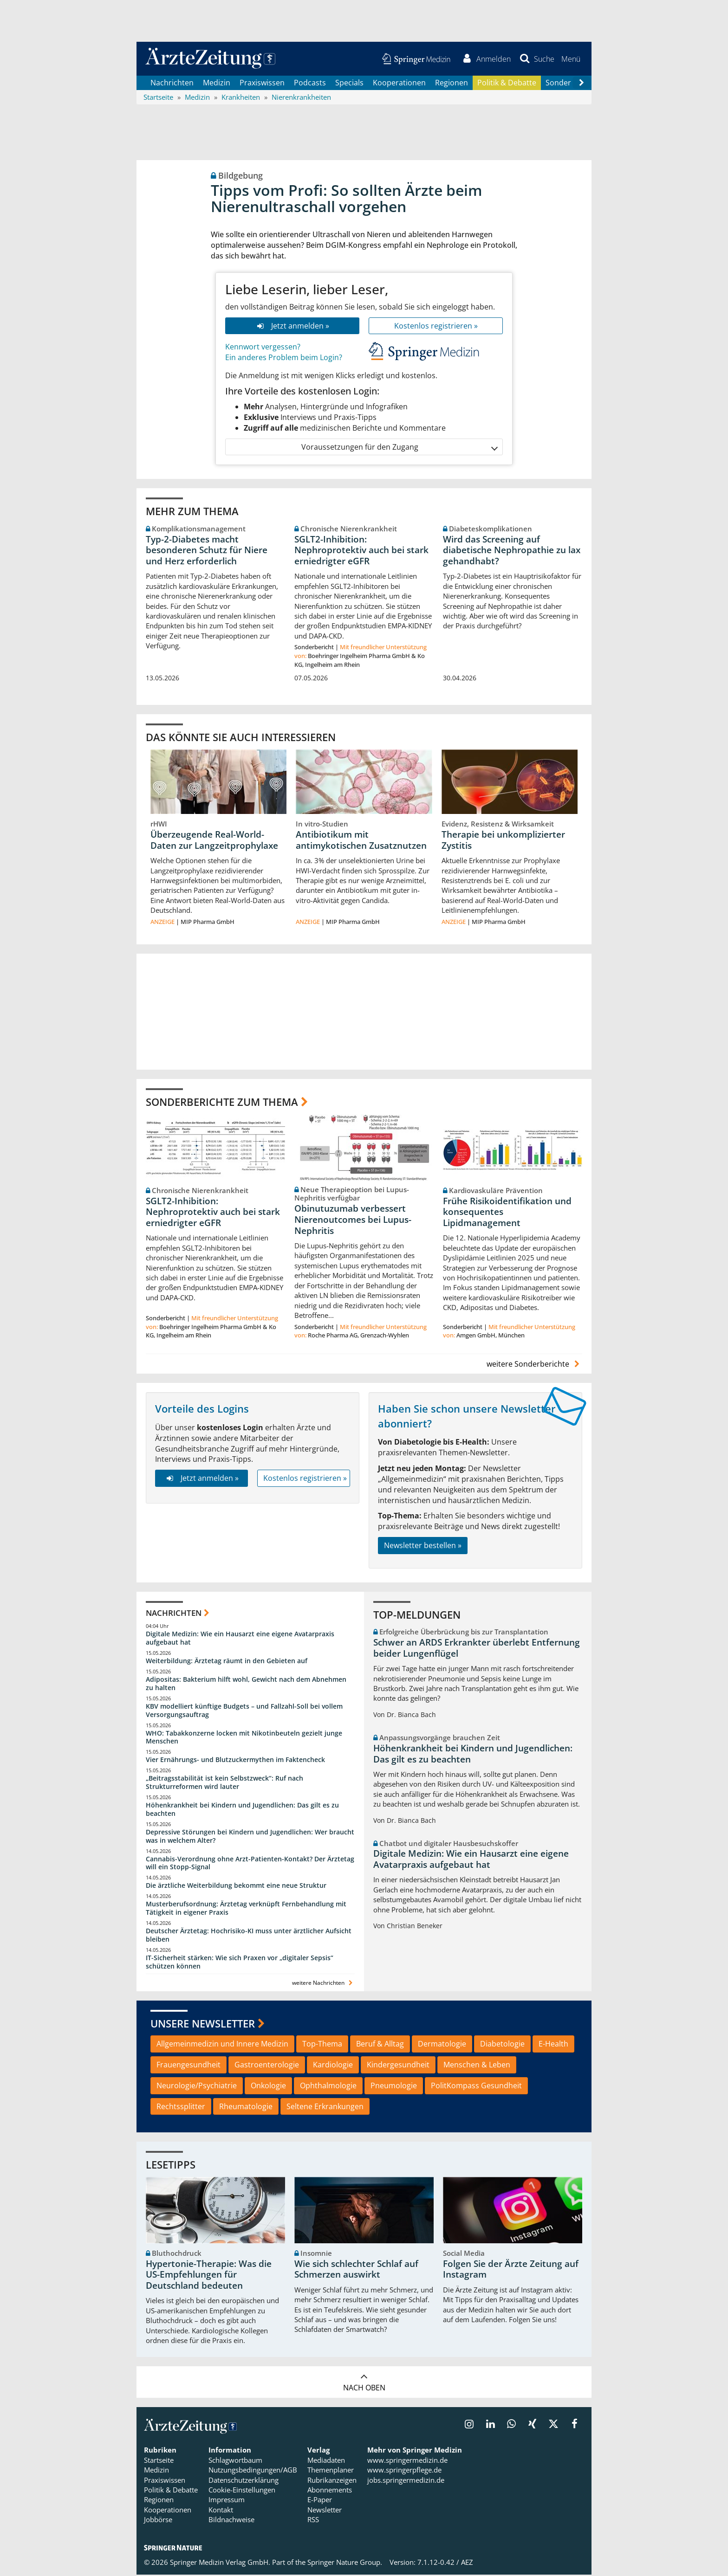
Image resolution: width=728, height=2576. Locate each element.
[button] (570, 59)
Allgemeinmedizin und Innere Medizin (222, 2045)
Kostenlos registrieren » (436, 327)
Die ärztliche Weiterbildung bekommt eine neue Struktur (236, 1886)
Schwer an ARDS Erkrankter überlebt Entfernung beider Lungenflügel (476, 1649)
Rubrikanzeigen (332, 2481)
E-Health (553, 2045)
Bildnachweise (231, 2520)
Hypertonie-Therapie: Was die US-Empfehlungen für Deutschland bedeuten (209, 2276)
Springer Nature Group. (344, 2563)
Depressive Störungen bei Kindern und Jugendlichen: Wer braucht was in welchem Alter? (250, 1837)
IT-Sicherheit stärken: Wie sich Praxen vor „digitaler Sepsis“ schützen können (239, 1962)
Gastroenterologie (266, 2066)
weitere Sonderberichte (534, 1365)
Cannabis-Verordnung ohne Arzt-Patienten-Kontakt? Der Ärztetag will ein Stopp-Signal (250, 1863)
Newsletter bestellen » (423, 1547)
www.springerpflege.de (404, 2471)
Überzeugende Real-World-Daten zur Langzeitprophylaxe (214, 841)
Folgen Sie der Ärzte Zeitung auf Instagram (510, 2270)
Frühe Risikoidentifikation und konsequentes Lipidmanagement (507, 1213)
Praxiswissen (262, 83)
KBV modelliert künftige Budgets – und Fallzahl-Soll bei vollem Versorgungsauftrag (244, 1711)
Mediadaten (326, 2461)
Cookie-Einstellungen (241, 2491)
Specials (349, 83)
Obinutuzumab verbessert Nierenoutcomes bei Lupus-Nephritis (352, 1221)
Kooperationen (399, 83)
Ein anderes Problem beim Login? (283, 359)
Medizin (216, 83)
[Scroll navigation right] (581, 84)
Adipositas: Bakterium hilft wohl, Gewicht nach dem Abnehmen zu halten (246, 1684)
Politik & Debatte (506, 83)
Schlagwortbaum (235, 2461)
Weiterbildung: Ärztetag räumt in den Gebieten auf (226, 1662)
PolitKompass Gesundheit (476, 2086)
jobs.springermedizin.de (405, 2481)
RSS (313, 2520)
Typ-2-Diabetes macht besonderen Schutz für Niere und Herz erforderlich (206, 551)
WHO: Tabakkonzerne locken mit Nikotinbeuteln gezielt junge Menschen (244, 1738)
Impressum (226, 2500)
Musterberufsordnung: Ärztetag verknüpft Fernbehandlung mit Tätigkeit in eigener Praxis (246, 1909)
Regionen (451, 83)
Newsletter (324, 2511)
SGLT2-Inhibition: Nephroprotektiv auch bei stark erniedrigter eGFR (361, 551)
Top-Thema (322, 2045)
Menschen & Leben (476, 2066)
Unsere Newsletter (202, 2024)
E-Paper (319, 2500)
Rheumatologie (246, 2107)
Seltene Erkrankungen (325, 2107)
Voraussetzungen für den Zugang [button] (399, 448)
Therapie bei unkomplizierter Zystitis (503, 841)
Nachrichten (172, 83)
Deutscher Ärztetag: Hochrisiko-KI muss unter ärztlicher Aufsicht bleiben (248, 1936)
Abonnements (329, 2491)
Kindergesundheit (398, 2066)
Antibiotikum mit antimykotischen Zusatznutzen (361, 841)
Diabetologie (502, 2045)
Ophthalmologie (328, 2086)
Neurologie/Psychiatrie (196, 2086)
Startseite (159, 2461)
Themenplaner (330, 2471)
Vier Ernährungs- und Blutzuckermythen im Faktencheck (235, 1760)
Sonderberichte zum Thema (222, 1103)
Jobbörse (158, 2520)
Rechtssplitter (180, 2107)
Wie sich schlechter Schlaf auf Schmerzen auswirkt (356, 2270)
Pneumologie (393, 2086)
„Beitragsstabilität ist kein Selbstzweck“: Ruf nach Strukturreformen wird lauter (224, 1783)
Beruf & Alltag (380, 2045)
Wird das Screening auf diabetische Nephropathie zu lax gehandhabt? (511, 551)
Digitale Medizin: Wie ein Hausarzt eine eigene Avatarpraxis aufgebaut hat (240, 1639)
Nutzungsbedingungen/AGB (252, 2471)
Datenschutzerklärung (243, 2481)
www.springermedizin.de (407, 2461)
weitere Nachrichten (323, 1984)
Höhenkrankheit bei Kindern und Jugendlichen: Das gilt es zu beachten (242, 1810)
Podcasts (310, 83)
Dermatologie (442, 2045)
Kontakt (220, 2511)
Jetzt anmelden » (292, 327)
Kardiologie (333, 2066)
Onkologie (268, 2086)
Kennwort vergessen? (262, 348)
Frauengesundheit (188, 2066)
